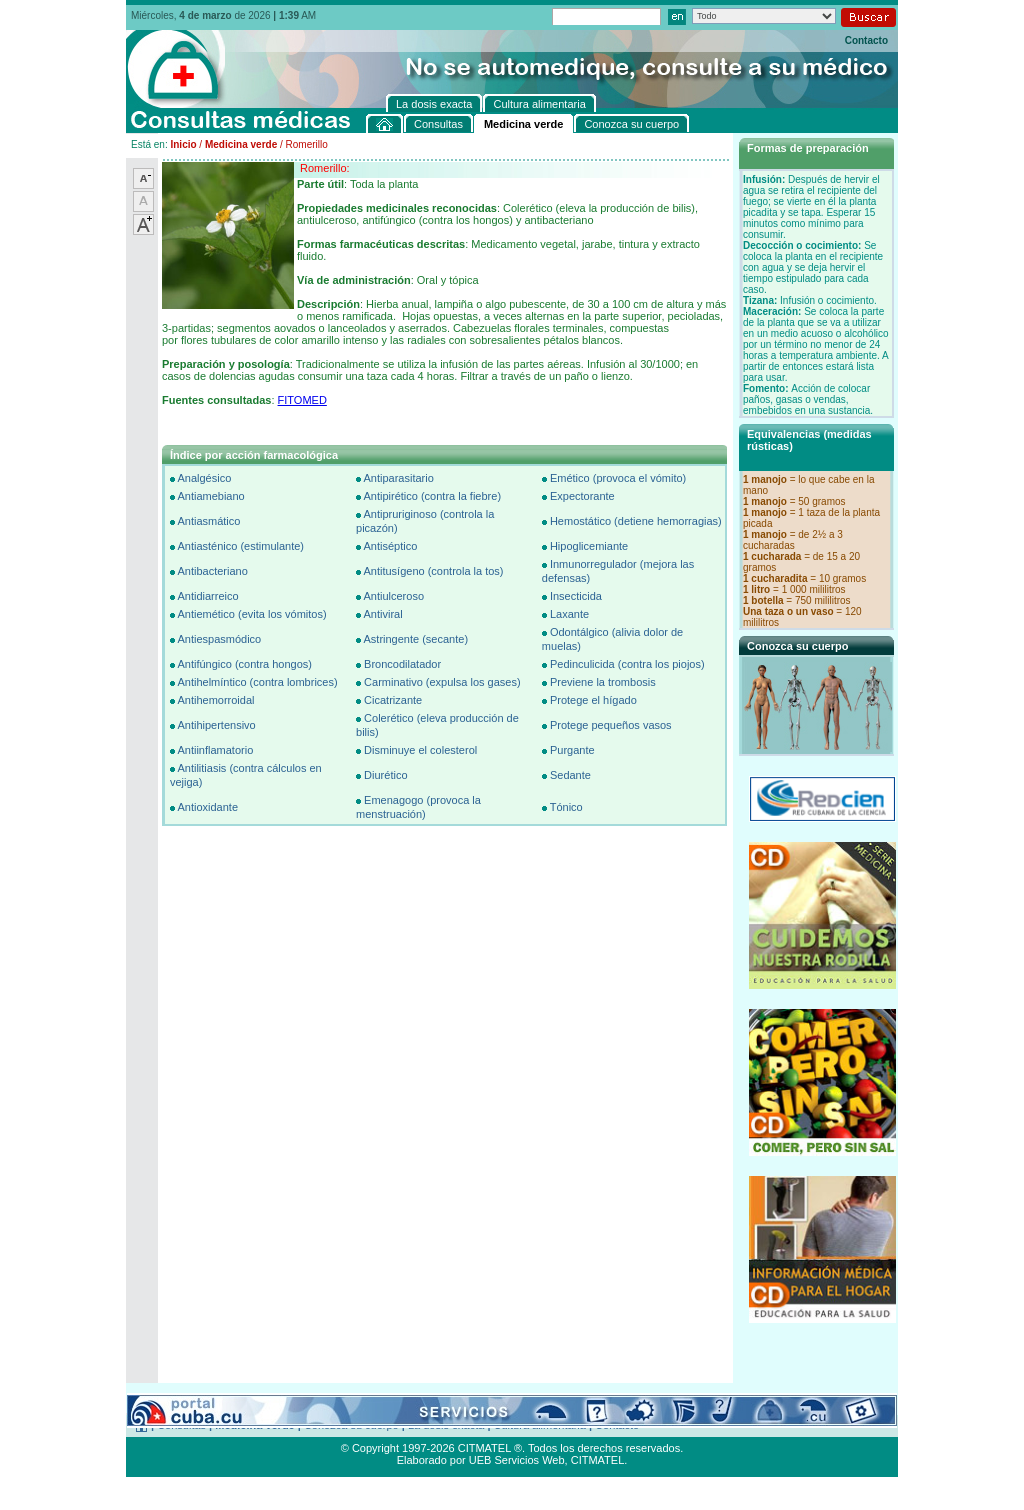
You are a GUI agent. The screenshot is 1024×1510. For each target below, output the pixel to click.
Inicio (183, 144)
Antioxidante (207, 807)
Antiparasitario (398, 478)
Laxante (569, 614)
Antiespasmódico (219, 639)
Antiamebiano (210, 496)
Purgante (572, 750)
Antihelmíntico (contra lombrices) (257, 682)
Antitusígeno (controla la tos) (433, 571)
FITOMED (302, 400)
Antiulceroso (393, 596)
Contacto (866, 40)
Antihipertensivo (216, 725)
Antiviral (382, 614)
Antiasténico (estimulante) (240, 546)
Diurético (385, 775)
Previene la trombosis (603, 682)
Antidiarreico (207, 596)
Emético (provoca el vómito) (618, 478)
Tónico (566, 807)
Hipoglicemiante (589, 546)
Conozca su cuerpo (351, 1425)
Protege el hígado (593, 700)
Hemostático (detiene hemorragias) (636, 521)
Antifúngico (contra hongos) (244, 664)
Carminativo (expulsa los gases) (442, 682)
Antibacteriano (212, 571)
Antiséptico (390, 546)
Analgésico (204, 478)
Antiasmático (208, 521)
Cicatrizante (393, 700)
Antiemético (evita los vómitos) (251, 614)
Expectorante (582, 496)
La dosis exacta (446, 1425)
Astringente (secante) (415, 639)
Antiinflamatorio (215, 750)
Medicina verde (241, 144)
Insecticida (576, 596)
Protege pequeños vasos (611, 725)
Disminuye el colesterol (420, 750)
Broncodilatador (402, 664)
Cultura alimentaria (540, 1425)
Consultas (181, 1425)
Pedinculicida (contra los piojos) (627, 664)
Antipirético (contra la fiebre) (432, 496)
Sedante (570, 775)
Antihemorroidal (215, 700)
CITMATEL (598, 1460)
